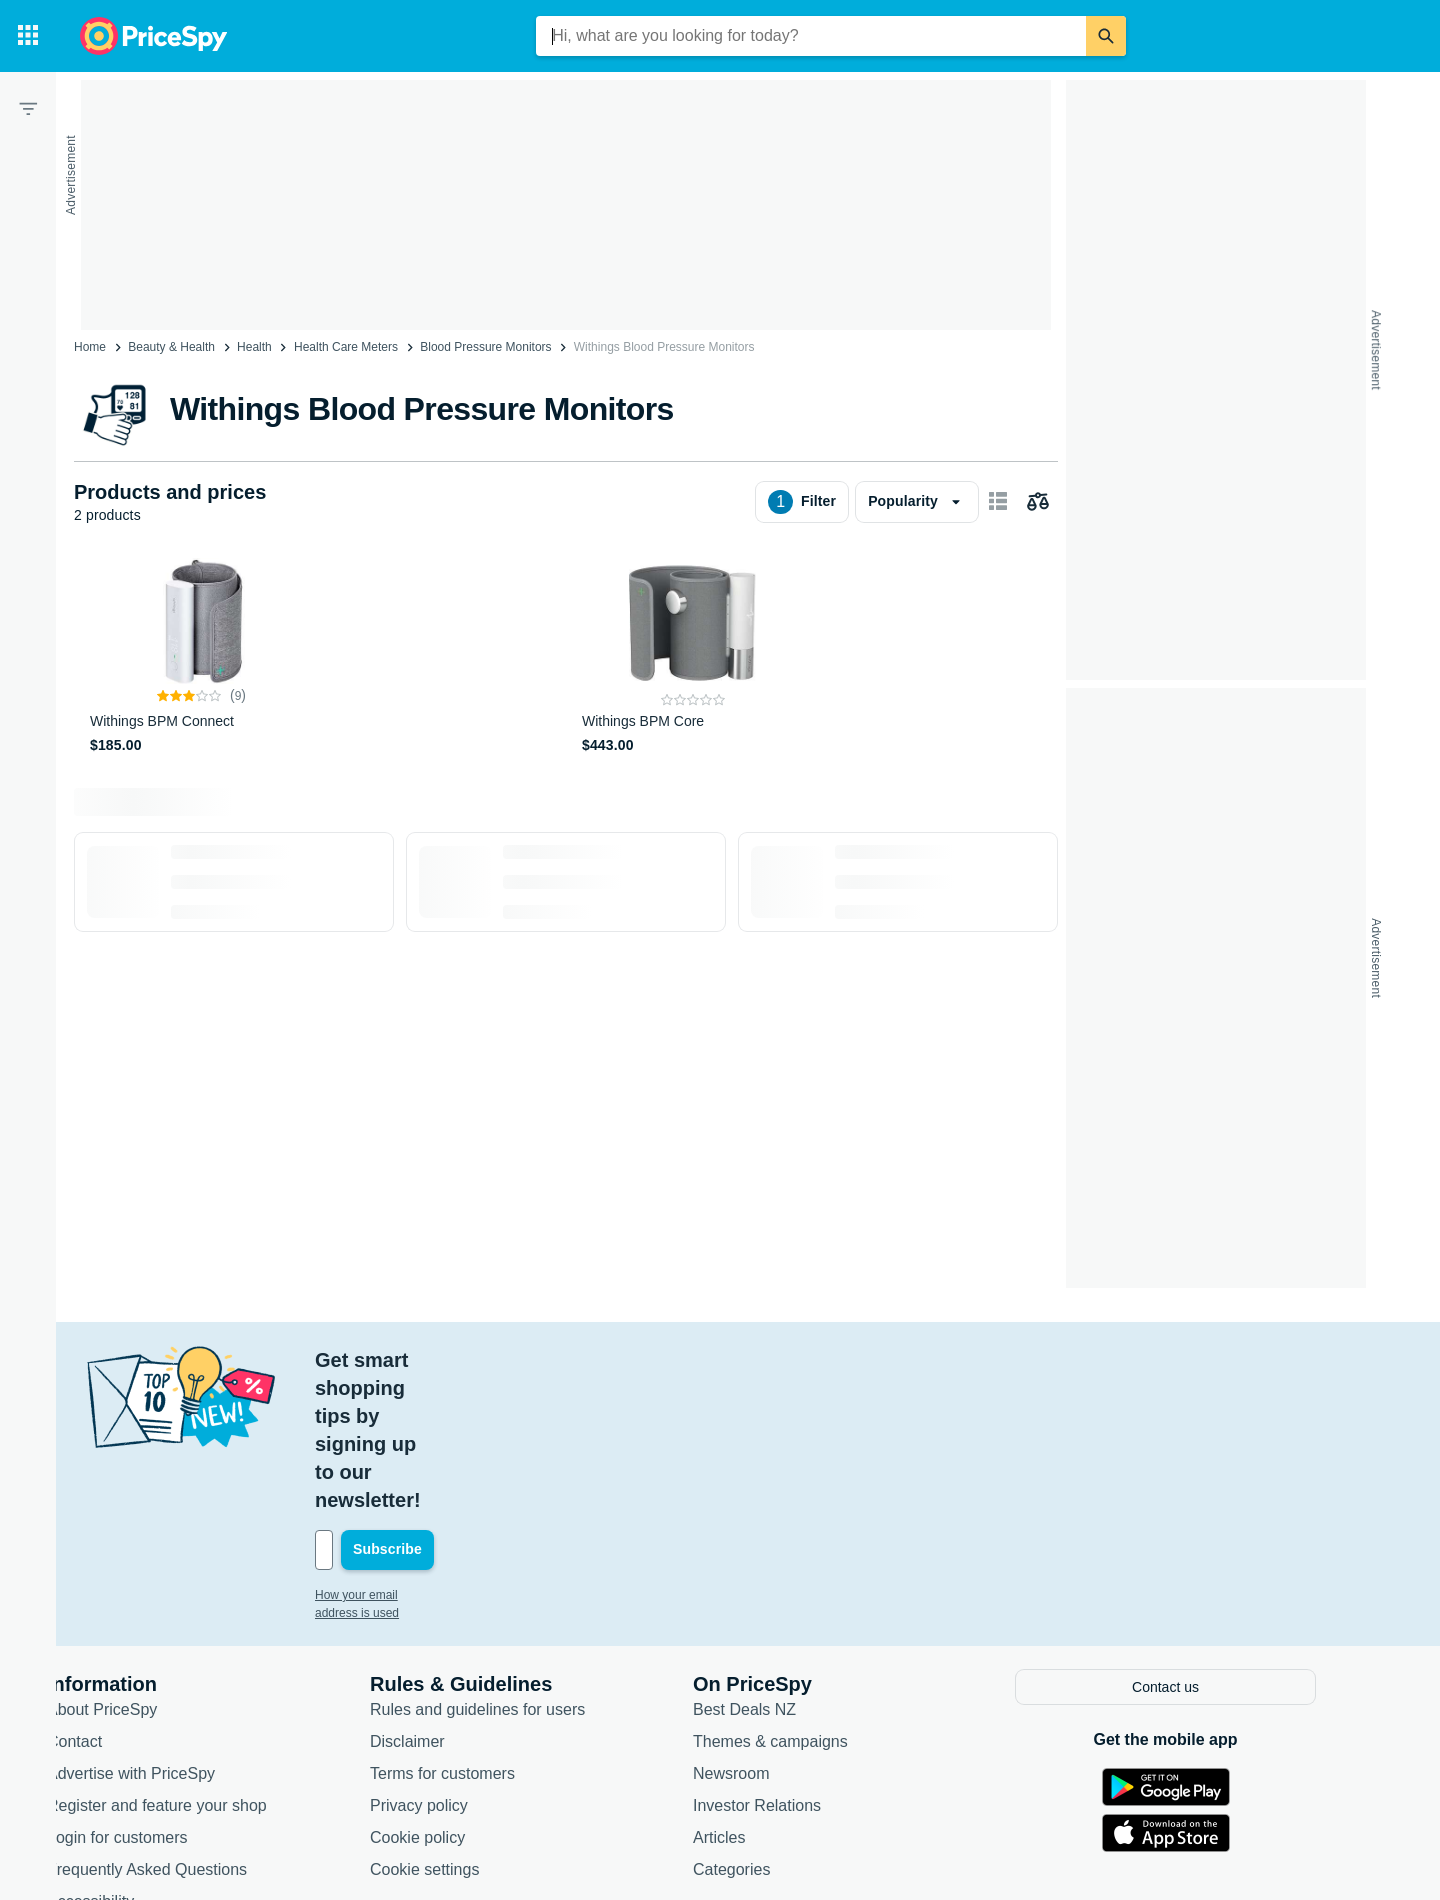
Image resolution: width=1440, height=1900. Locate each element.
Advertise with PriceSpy (170, 1631)
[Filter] (28, 108)
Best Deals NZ (783, 1567)
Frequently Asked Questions (186, 1727)
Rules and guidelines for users (516, 1567)
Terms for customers (481, 1631)
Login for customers (156, 1695)
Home (90, 347)
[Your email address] (489, 1410)
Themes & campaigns (809, 1599)
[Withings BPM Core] (693, 657)
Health (254, 347)
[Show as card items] (998, 502)
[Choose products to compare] (1038, 502)
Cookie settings (463, 1727)
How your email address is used (439, 1455)
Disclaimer (446, 1599)
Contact (113, 1599)
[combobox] (811, 36)
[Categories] (28, 36)
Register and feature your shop (196, 1663)
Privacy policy (458, 1663)
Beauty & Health (171, 347)
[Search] (1106, 36)
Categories (770, 1727)
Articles (758, 1695)
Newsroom (770, 1631)
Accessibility (129, 1759)
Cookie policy (456, 1695)
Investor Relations (796, 1663)
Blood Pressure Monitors (485, 347)
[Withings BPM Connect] (201, 657)
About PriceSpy (141, 1567)
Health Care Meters (346, 347)
